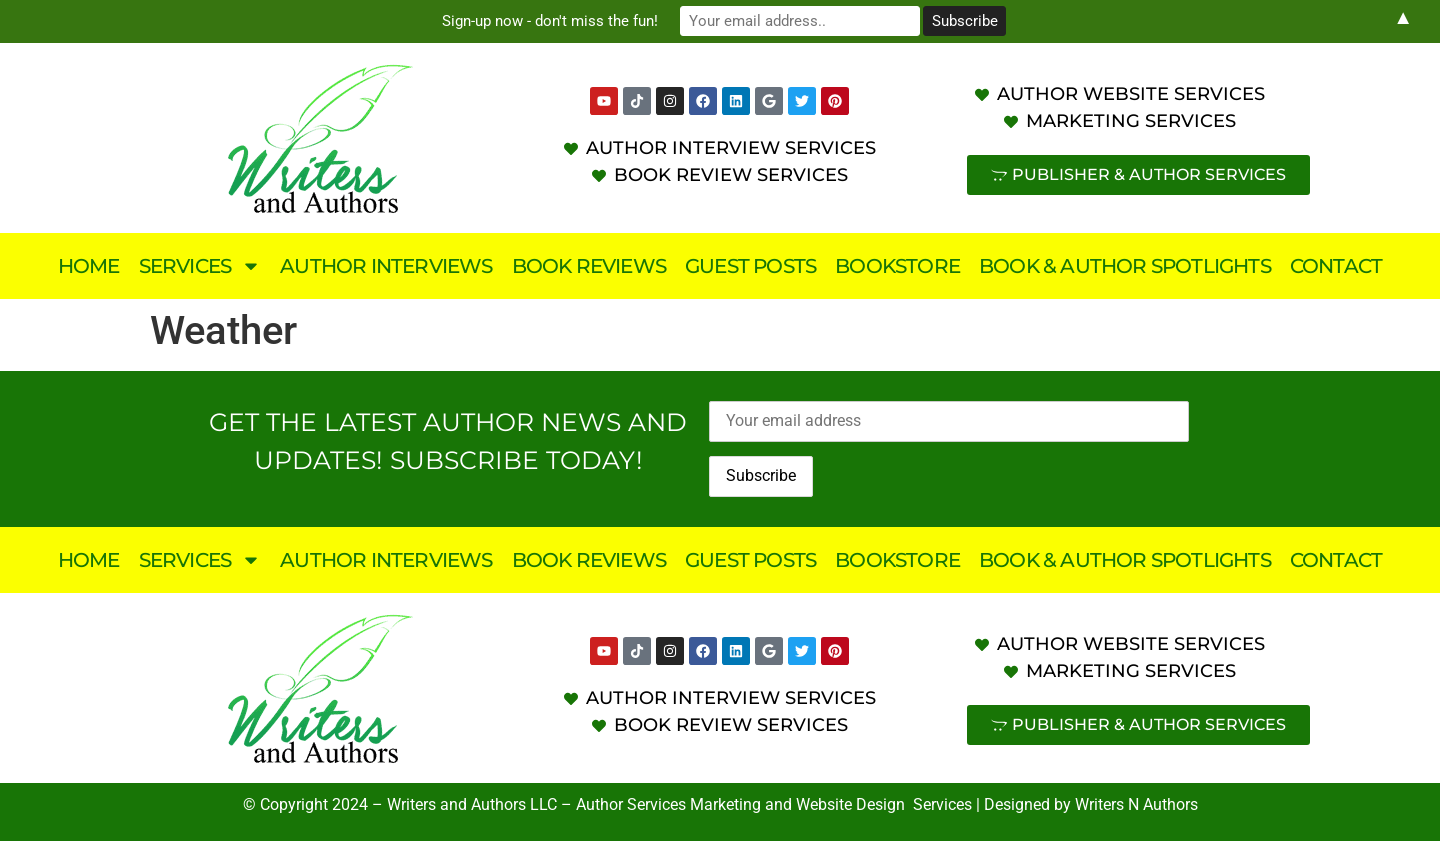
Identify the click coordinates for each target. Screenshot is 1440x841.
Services (200, 266)
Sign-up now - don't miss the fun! (550, 21)
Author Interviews (386, 266)
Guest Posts (750, 266)
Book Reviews (589, 266)
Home (89, 266)
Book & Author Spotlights (1125, 266)
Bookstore (897, 266)
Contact (1336, 266)
